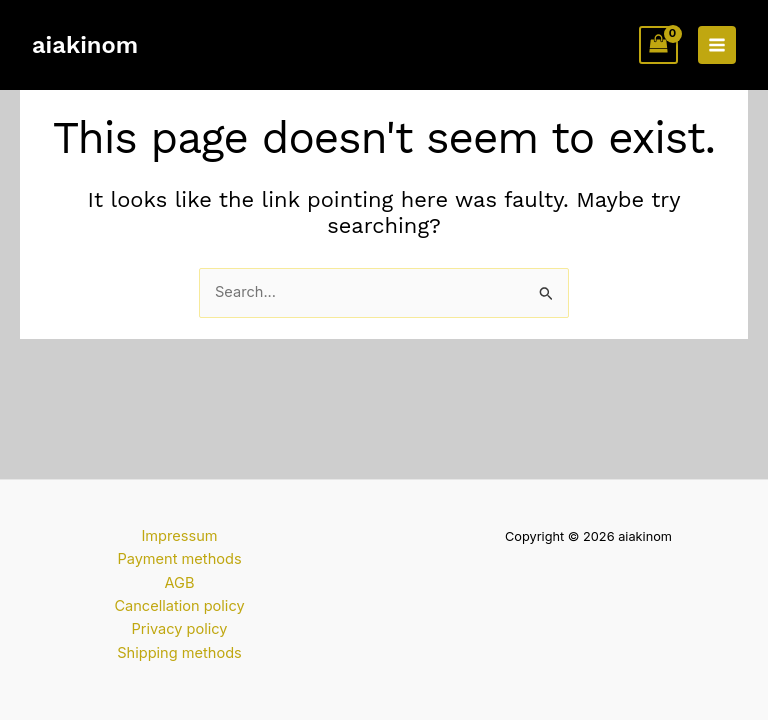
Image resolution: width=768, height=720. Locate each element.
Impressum (179, 536)
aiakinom (85, 45)
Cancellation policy (179, 606)
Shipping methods (179, 653)
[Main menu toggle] (717, 45)
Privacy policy (179, 629)
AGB (180, 583)
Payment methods (179, 559)
